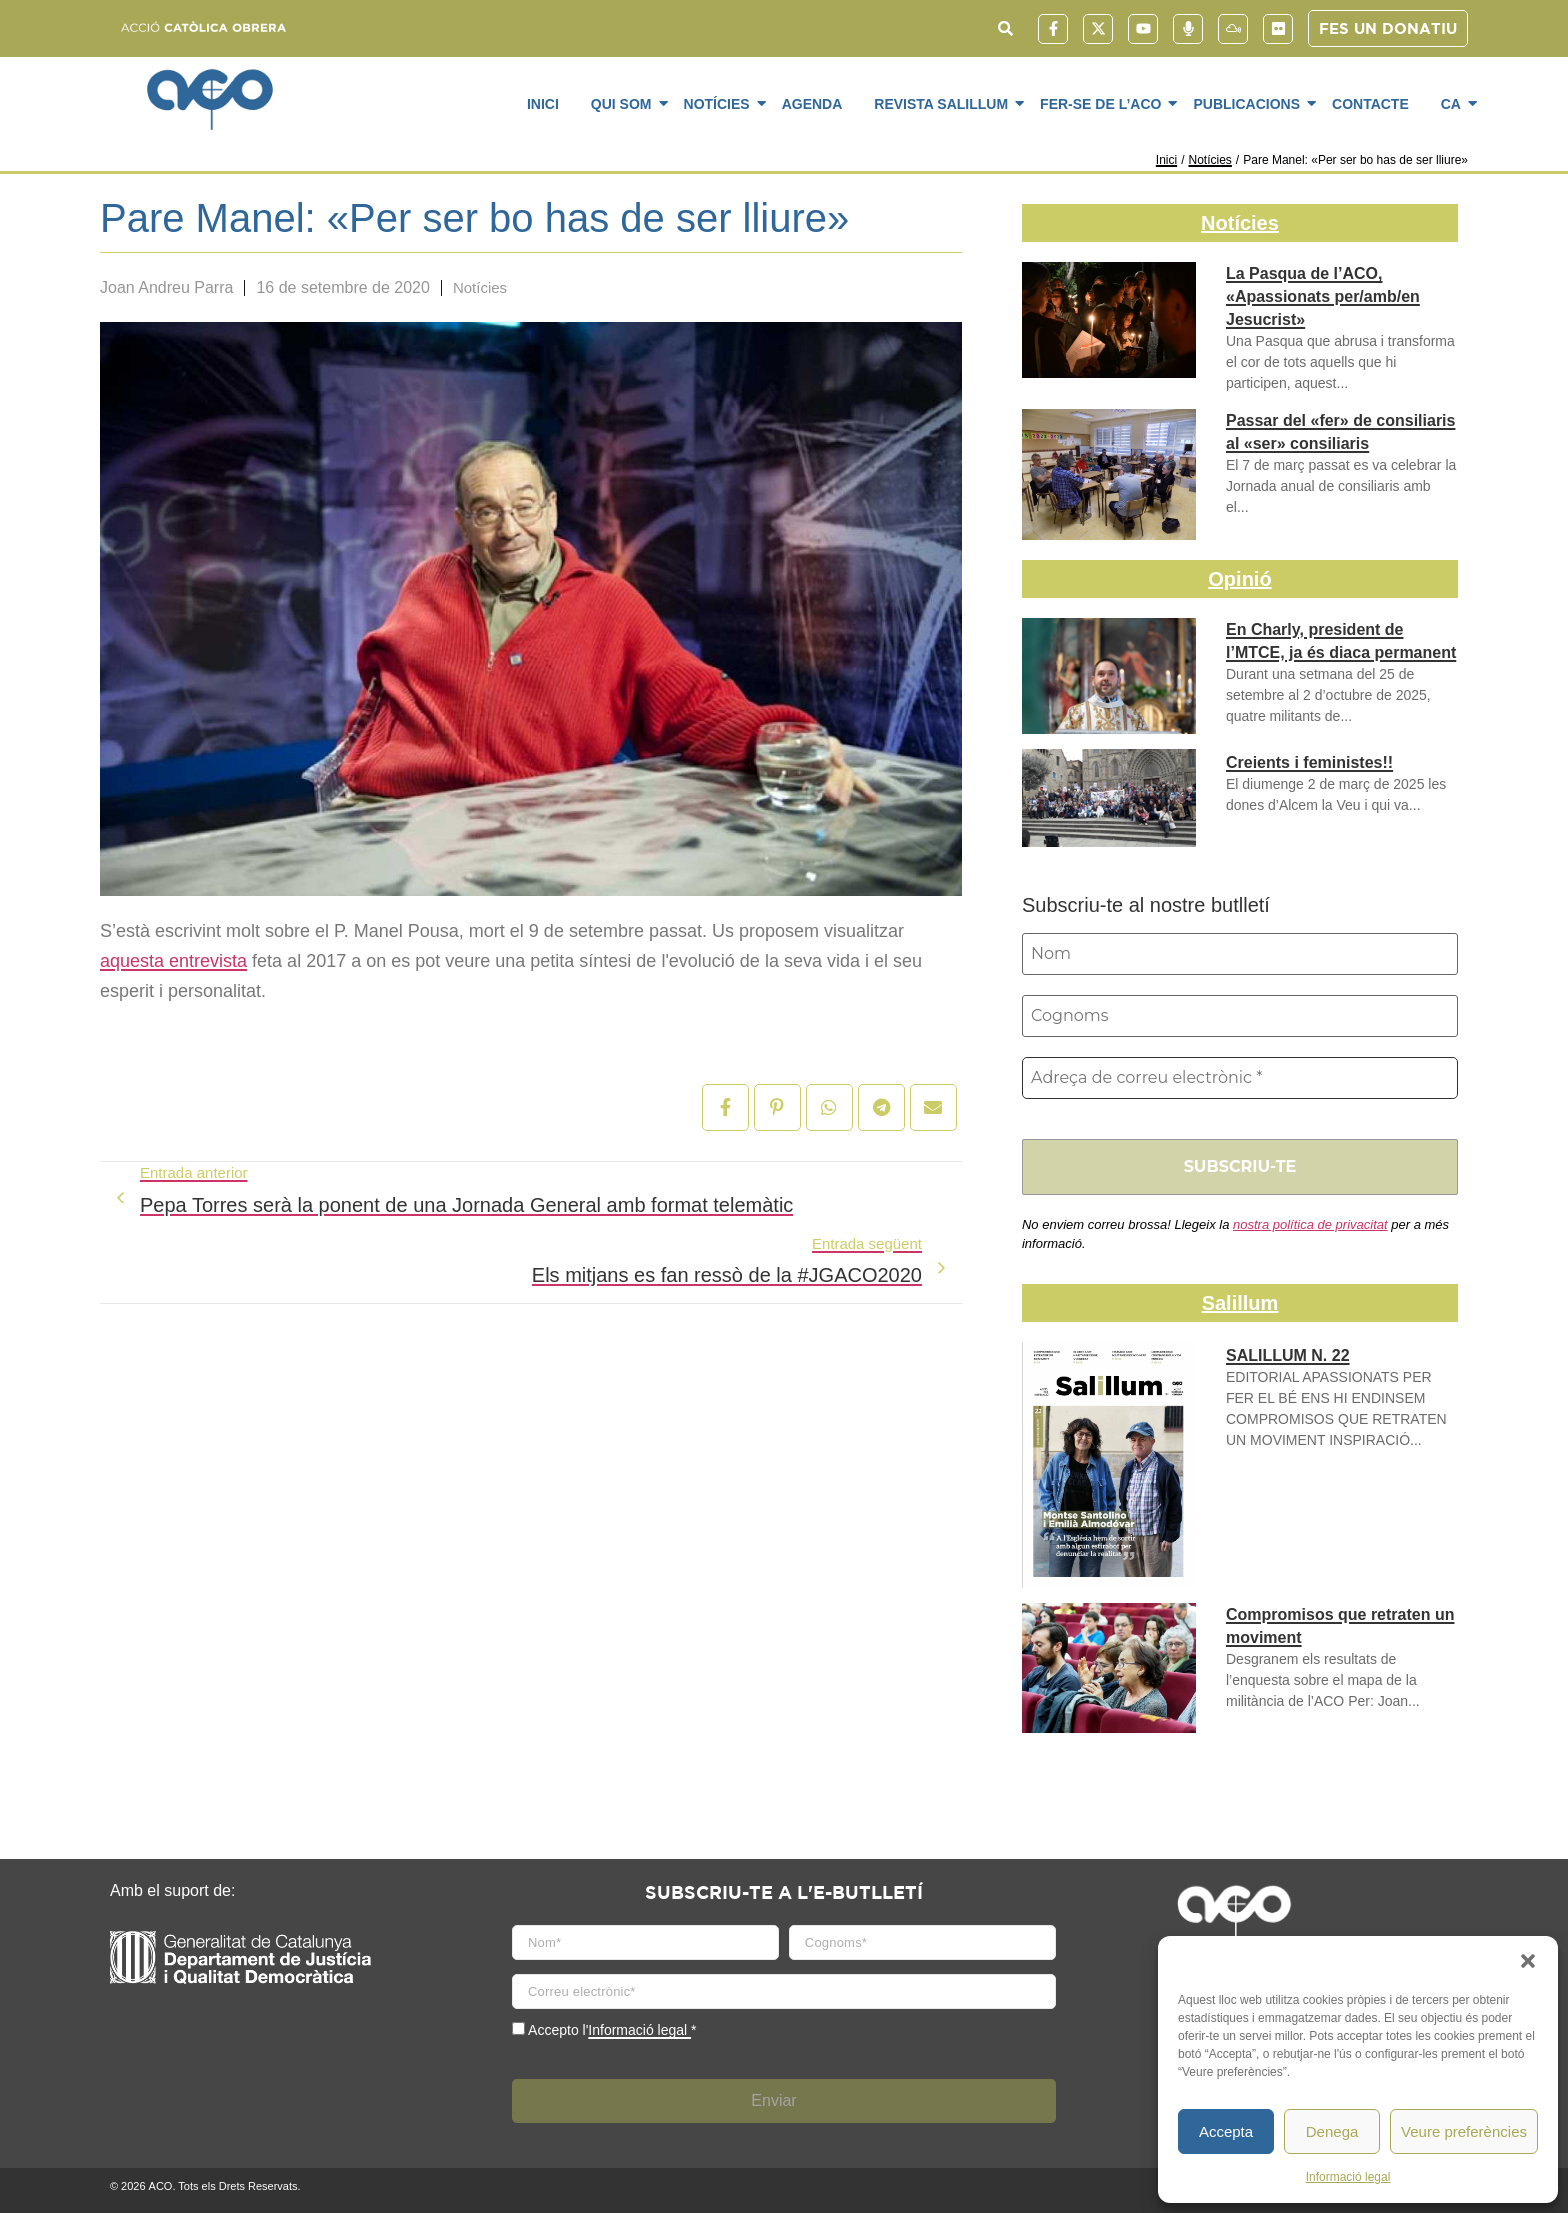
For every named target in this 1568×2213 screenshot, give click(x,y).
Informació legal (1348, 2177)
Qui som (625, 103)
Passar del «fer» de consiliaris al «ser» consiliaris (1340, 432)
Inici (543, 104)
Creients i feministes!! (1309, 762)
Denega (1332, 2131)
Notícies (720, 103)
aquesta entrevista (173, 961)
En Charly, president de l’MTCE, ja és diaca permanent (1341, 641)
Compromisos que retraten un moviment (1340, 1626)
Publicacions (1250, 103)
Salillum (1240, 1303)
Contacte (1370, 104)
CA (1454, 103)
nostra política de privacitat (1310, 1224)
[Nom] (1240, 954)
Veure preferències (1464, 2131)
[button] (1528, 1961)
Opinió (1239, 579)
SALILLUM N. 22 (1288, 1355)
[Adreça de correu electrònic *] (1240, 1078)
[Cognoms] (1240, 1016)
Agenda (812, 104)
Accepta (1226, 2131)
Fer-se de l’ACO (1104, 103)
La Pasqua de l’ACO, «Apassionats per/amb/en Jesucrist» (1323, 296)
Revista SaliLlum (944, 103)
